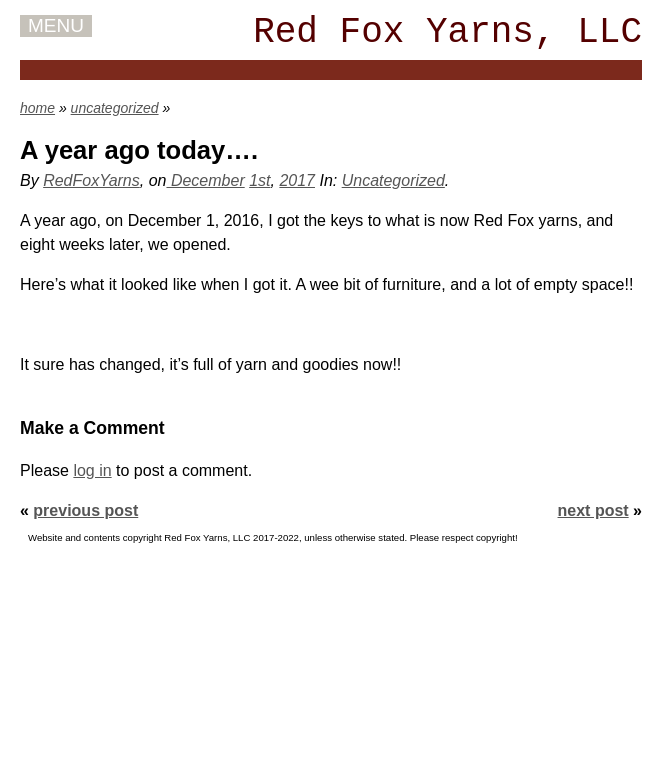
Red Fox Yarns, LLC (447, 32)
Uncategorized (393, 180)
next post (593, 510)
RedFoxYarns (91, 180)
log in (92, 470)
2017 (297, 180)
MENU (56, 25)
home (37, 108)
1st (259, 180)
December (205, 180)
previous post (85, 510)
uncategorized (115, 108)
